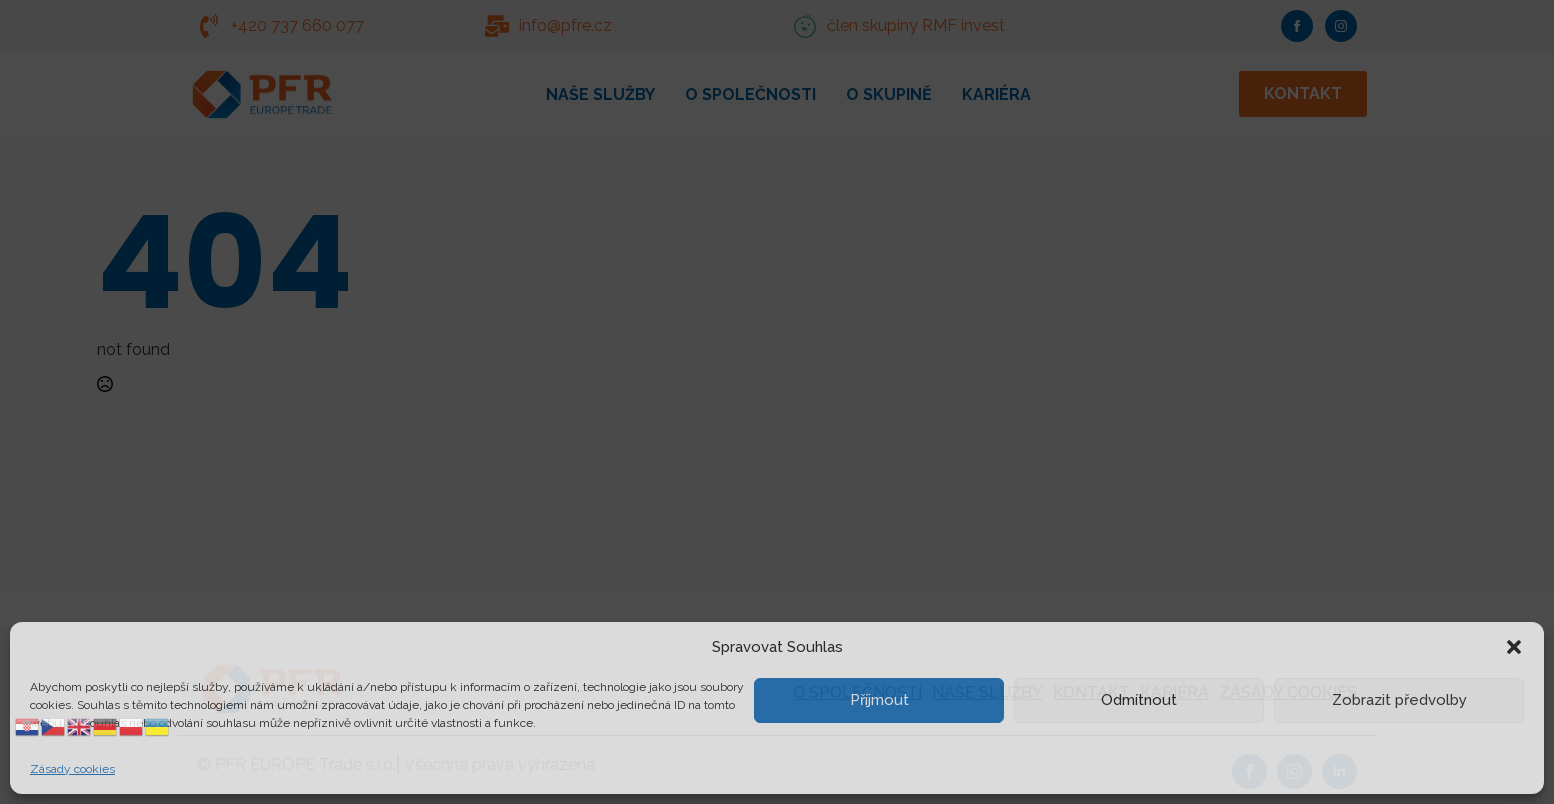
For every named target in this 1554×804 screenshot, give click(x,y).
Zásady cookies (72, 769)
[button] (1514, 647)
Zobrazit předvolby (1399, 700)
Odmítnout (1139, 700)
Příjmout (879, 700)
